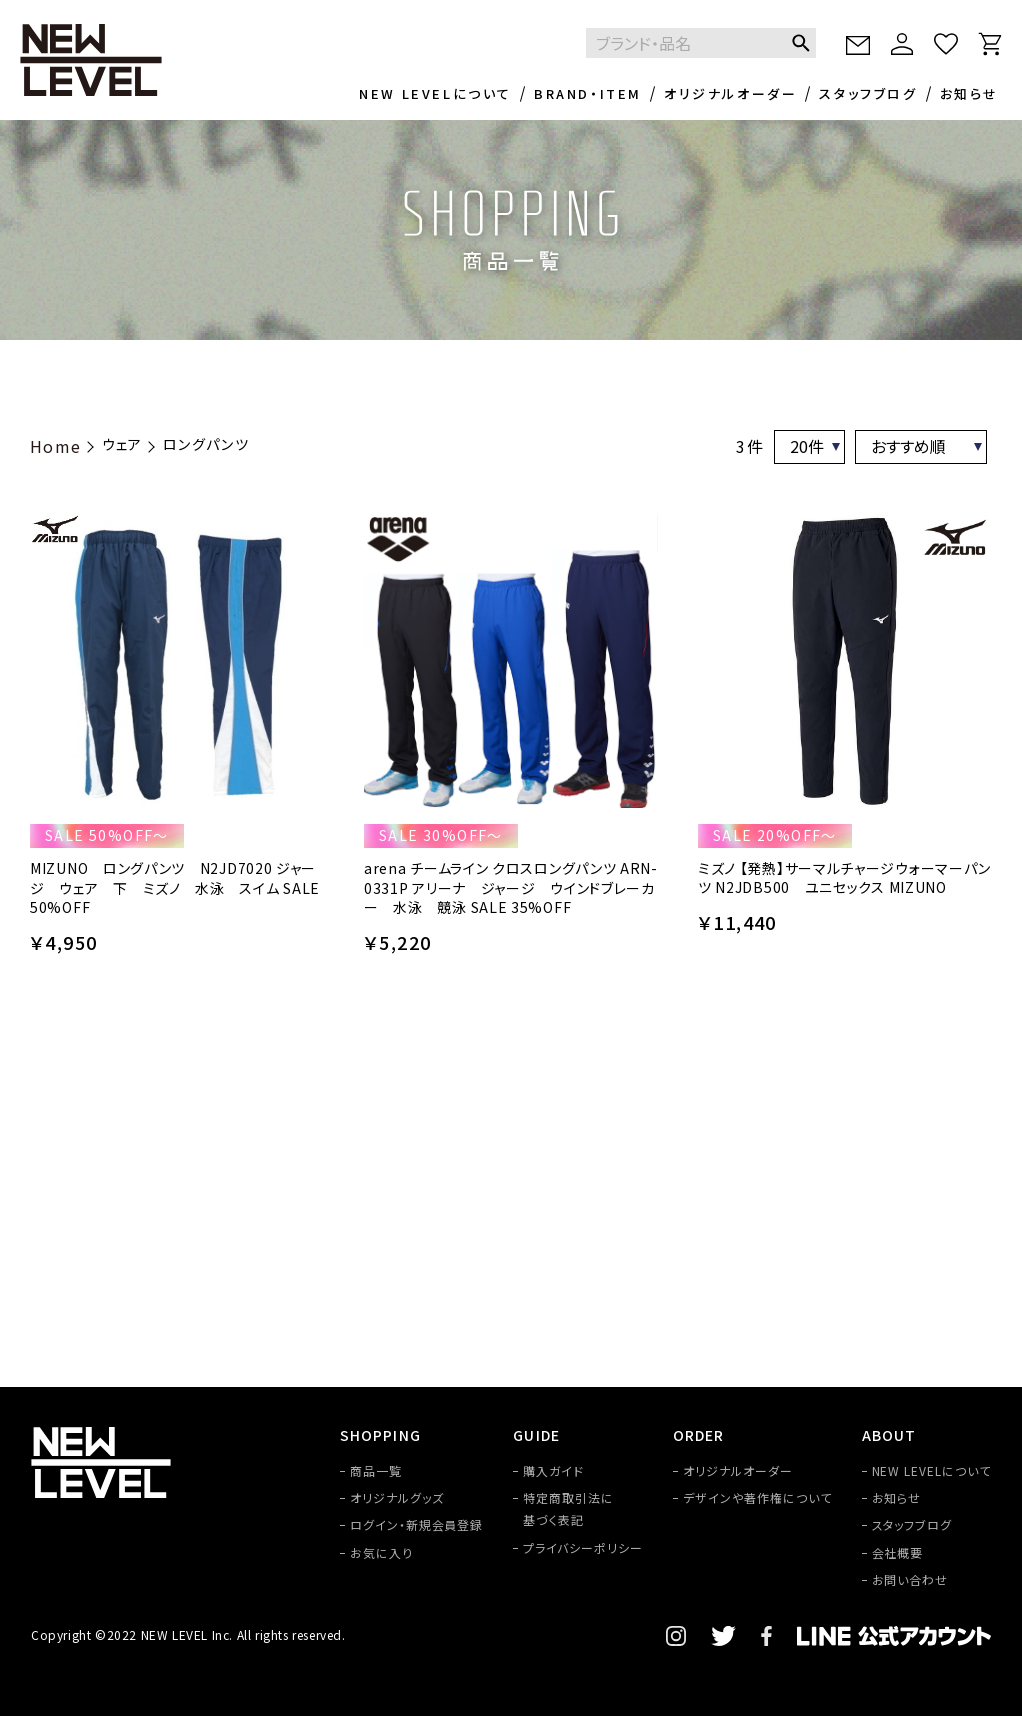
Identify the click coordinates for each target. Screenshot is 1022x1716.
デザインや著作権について (757, 1497)
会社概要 (898, 1552)
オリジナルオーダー (730, 93)
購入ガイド (553, 1470)
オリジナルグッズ (397, 1497)
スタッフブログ (868, 93)
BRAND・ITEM (588, 93)
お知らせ (969, 93)
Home (56, 446)
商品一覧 (376, 1470)
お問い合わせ (910, 1579)
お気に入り (381, 1552)
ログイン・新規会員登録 (417, 1524)
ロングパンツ (206, 444)
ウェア (122, 444)
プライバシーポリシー (583, 1547)
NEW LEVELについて (435, 93)
